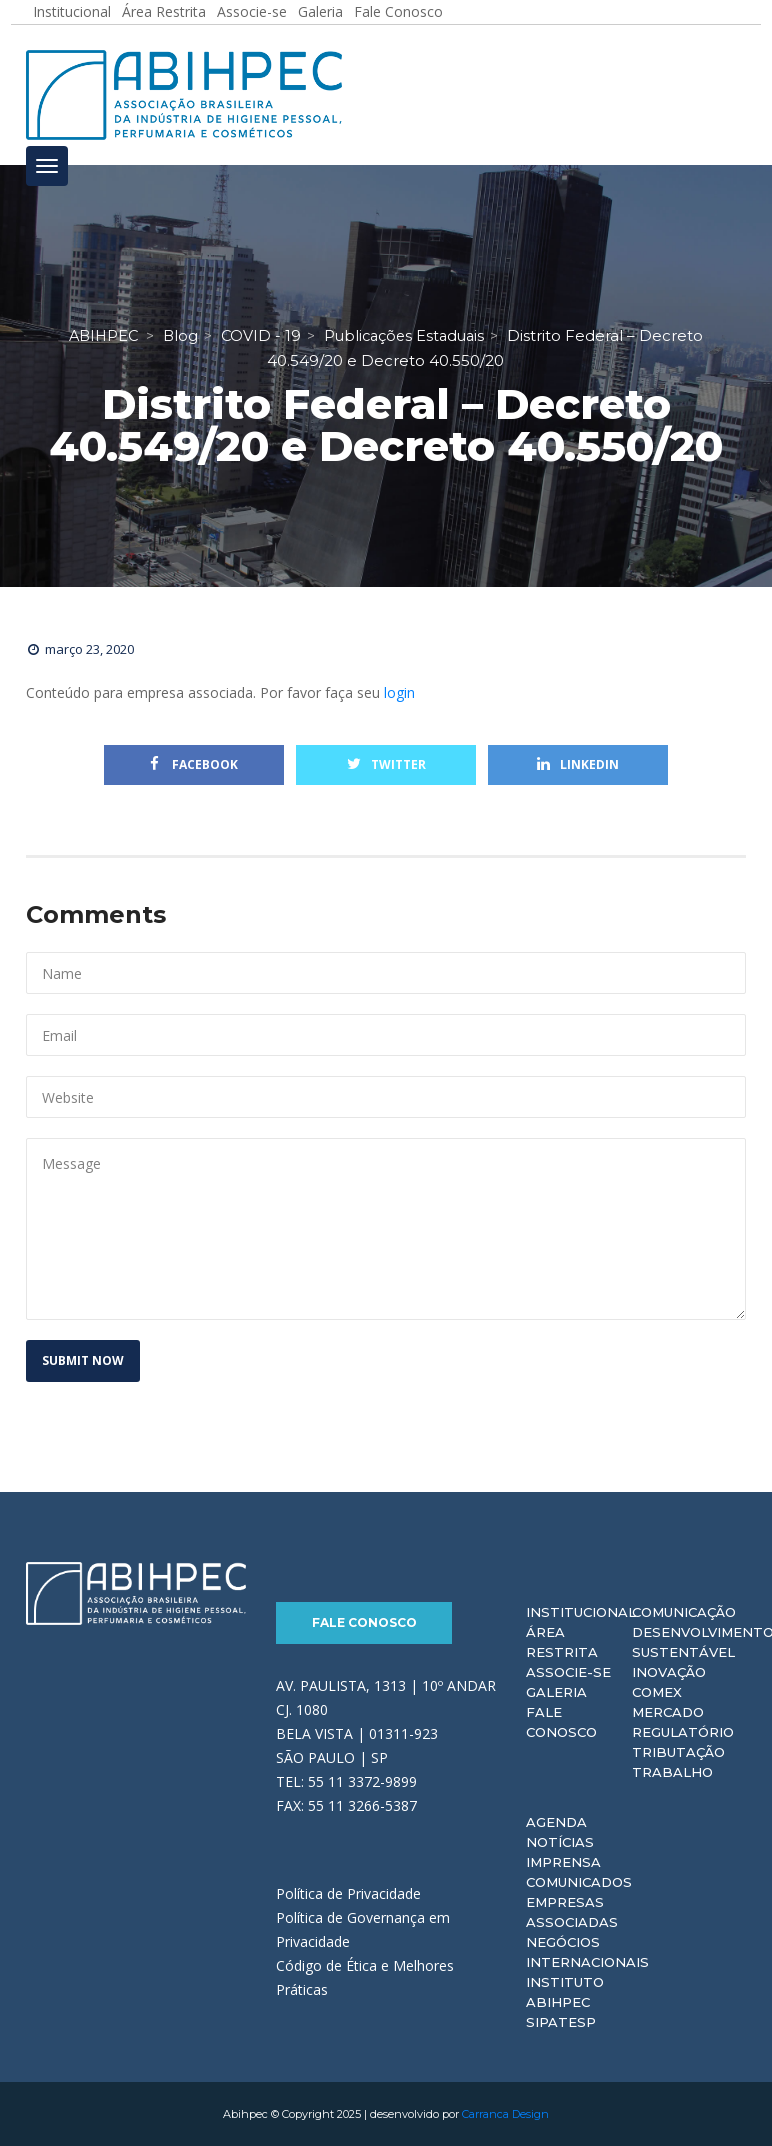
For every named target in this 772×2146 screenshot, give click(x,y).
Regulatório (683, 1732)
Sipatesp (561, 2022)
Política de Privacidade (348, 1892)
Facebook (194, 764)
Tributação (678, 1752)
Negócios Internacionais (587, 1952)
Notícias (560, 1842)
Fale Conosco (364, 1622)
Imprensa (563, 1862)
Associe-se (568, 1672)
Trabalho (672, 1772)
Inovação (669, 1672)
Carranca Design (505, 2114)
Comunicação (684, 1612)
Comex (657, 1692)
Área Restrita (562, 1642)
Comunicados (579, 1882)
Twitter (386, 764)
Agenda (556, 1822)
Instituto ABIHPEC (565, 1992)
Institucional (581, 1612)
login (399, 692)
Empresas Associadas (572, 1912)
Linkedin (578, 764)
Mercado (668, 1712)
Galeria (556, 1692)
